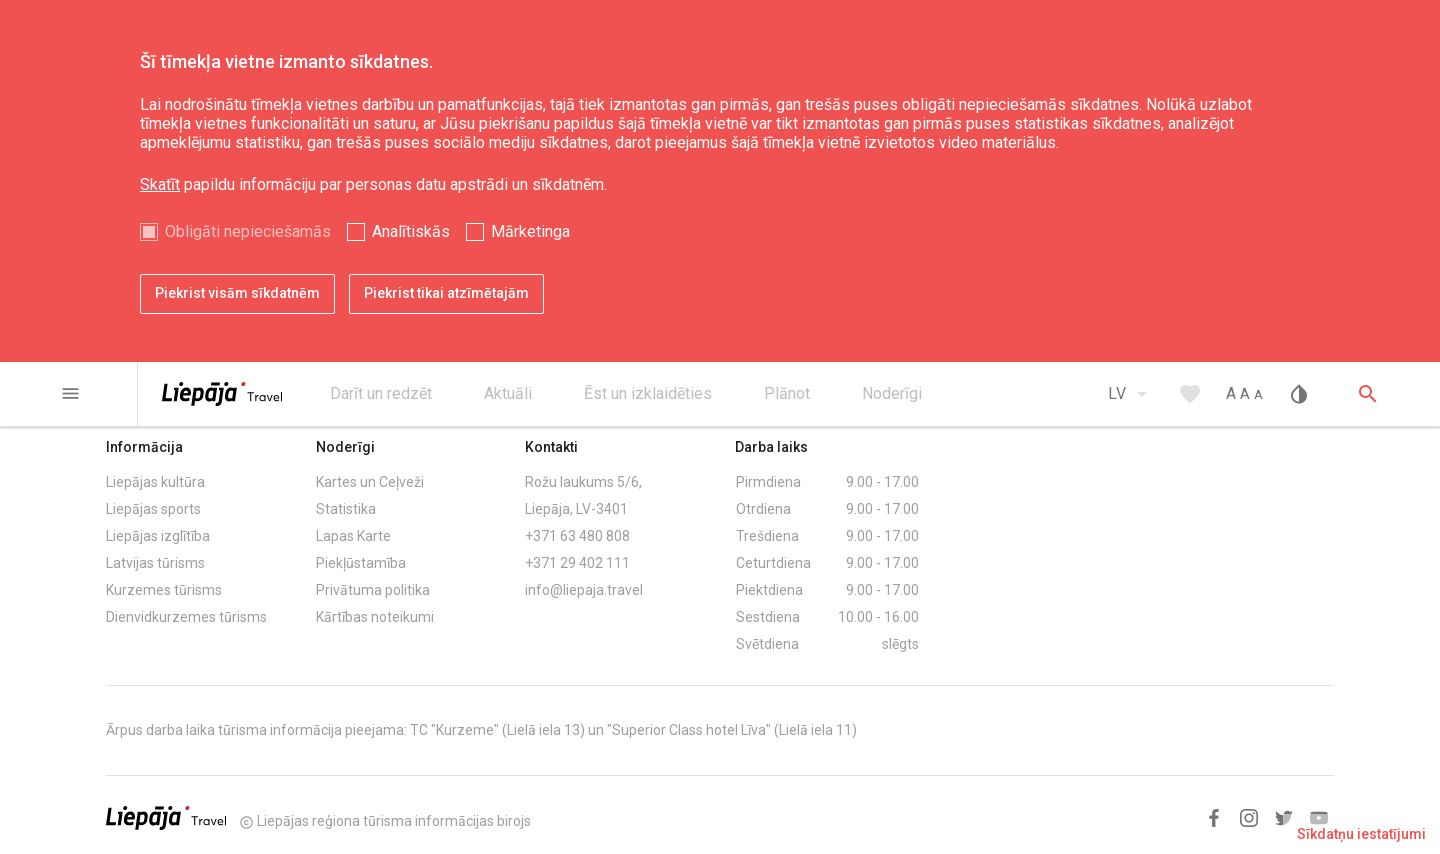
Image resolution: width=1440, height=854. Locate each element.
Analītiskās (411, 231)
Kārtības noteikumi (375, 617)
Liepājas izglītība (158, 536)
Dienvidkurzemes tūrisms (186, 617)
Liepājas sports (153, 509)
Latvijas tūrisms (155, 563)
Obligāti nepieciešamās (248, 231)
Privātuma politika (373, 590)
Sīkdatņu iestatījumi (1361, 834)
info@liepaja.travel (584, 590)
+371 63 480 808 (577, 536)
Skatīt (160, 184)
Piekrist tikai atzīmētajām (446, 293)
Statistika (346, 509)
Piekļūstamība (361, 563)
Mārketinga (530, 231)
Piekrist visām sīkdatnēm (237, 293)
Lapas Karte (353, 536)
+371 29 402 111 (577, 563)
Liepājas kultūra (155, 482)
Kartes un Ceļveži (370, 482)
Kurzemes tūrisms (164, 590)
